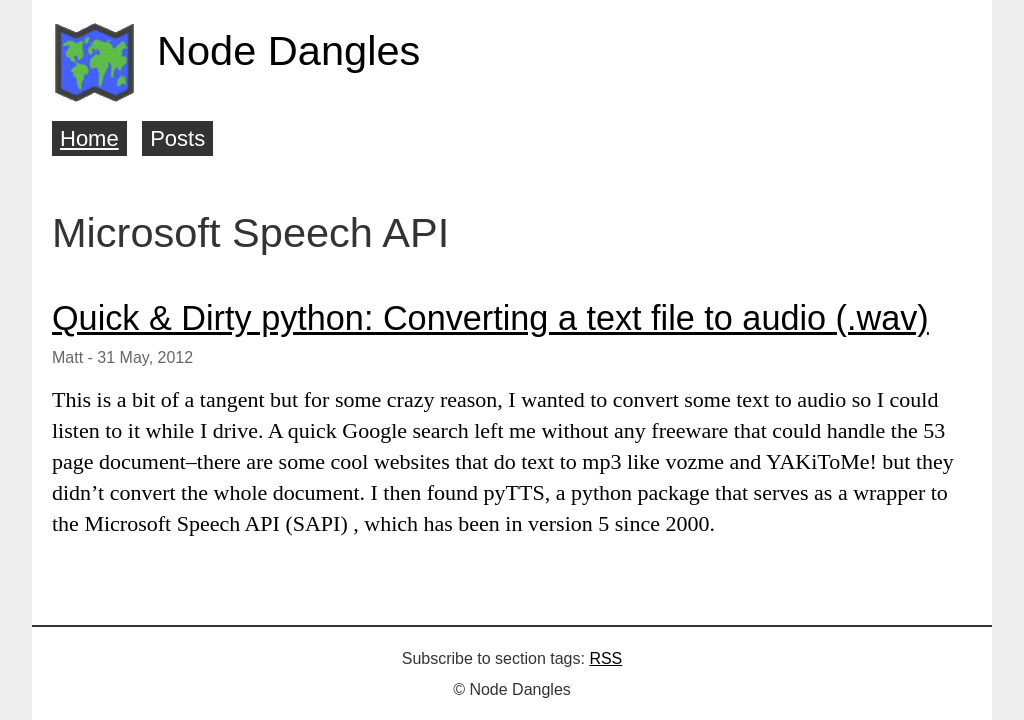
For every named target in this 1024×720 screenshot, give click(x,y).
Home (89, 138)
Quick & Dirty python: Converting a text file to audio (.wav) (490, 318)
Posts (177, 138)
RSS (605, 658)
